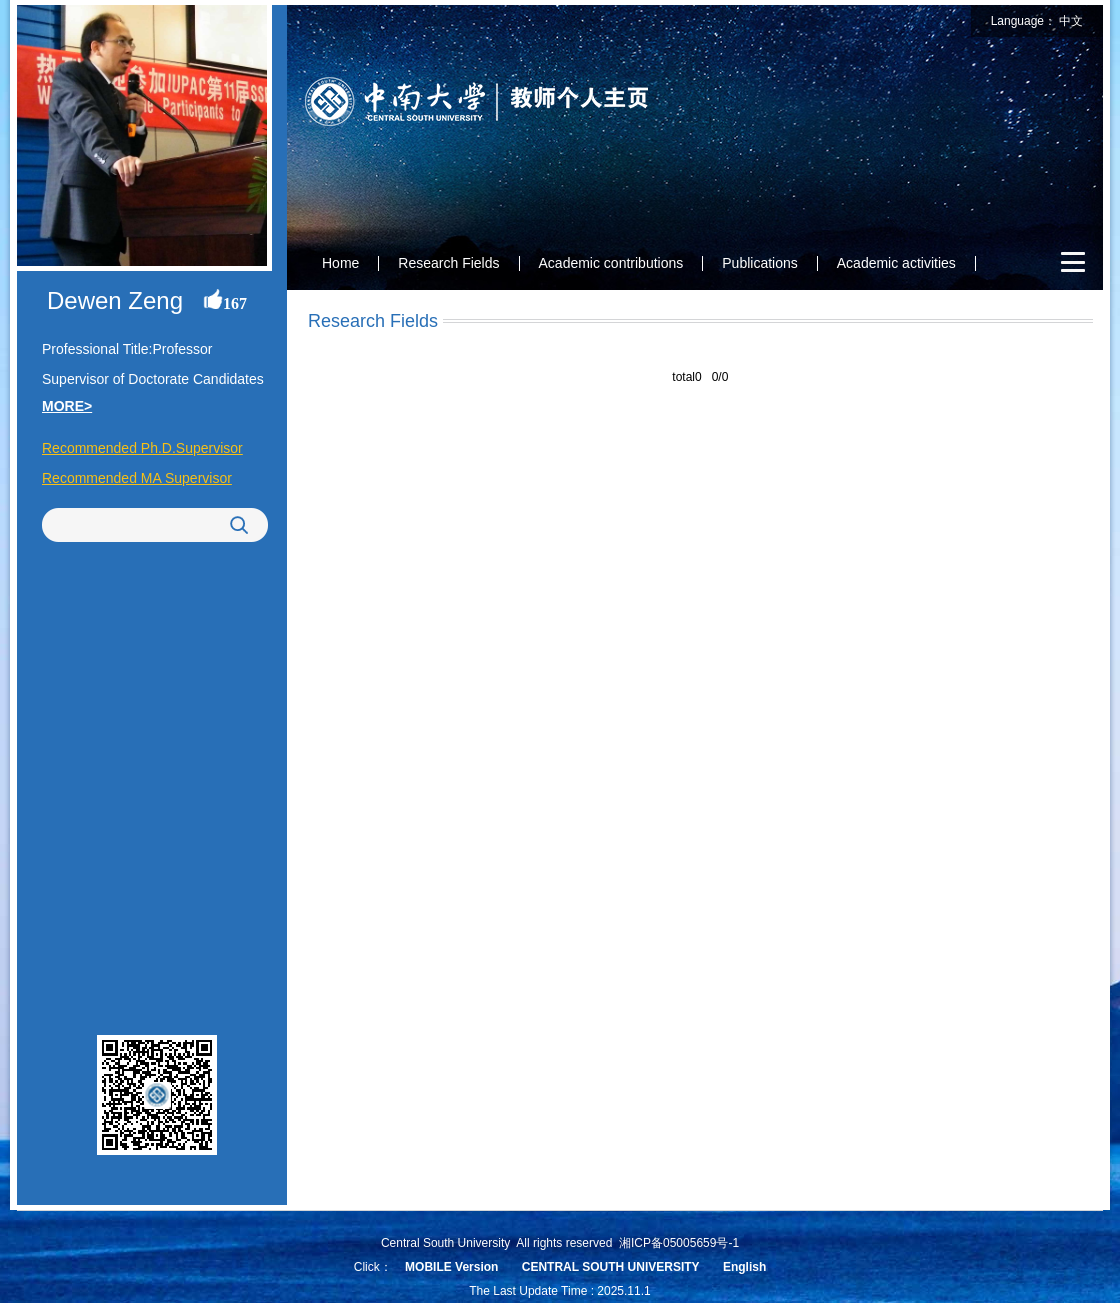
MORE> (67, 406)
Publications (760, 263)
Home (340, 263)
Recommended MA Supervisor (137, 478)
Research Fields (448, 263)
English (744, 1267)
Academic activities (896, 263)
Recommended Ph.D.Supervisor (142, 448)
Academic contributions (611, 263)
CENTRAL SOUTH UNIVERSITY (611, 1267)
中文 (1071, 21)
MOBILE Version (451, 1267)
